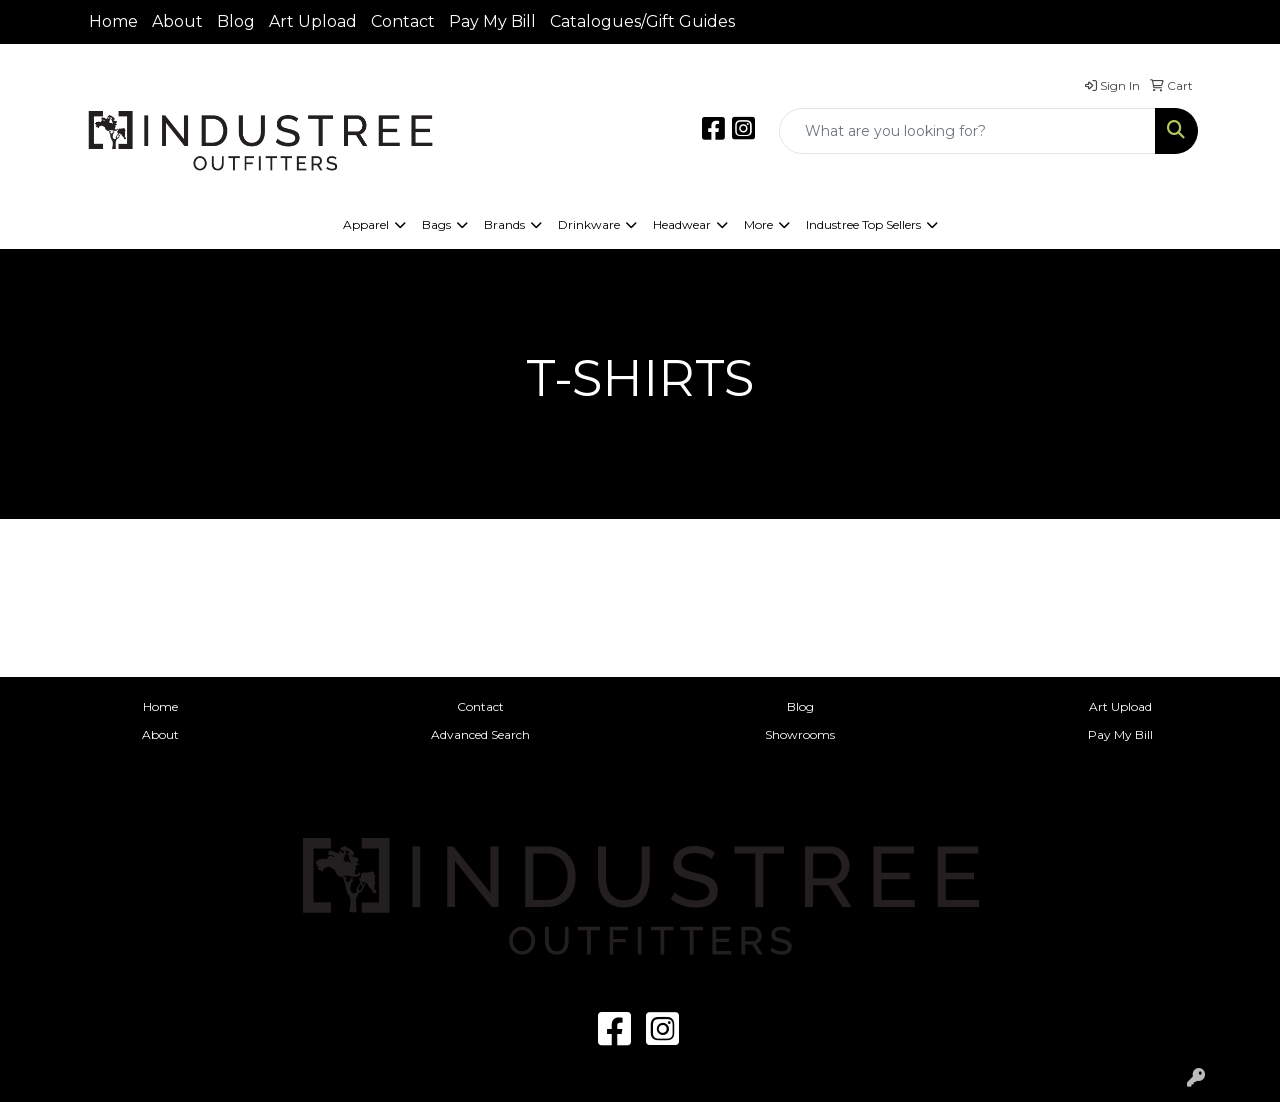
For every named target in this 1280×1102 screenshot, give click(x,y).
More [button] (758, 224)
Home (113, 21)
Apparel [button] (366, 224)
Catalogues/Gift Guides (642, 21)
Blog (236, 21)
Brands (504, 224)
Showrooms (800, 734)
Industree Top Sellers (863, 224)
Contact (403, 21)
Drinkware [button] (589, 224)
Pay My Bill (492, 21)
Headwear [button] (682, 224)
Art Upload (313, 21)
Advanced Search (480, 734)
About (177, 21)
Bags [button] (436, 224)
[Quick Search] (967, 131)
